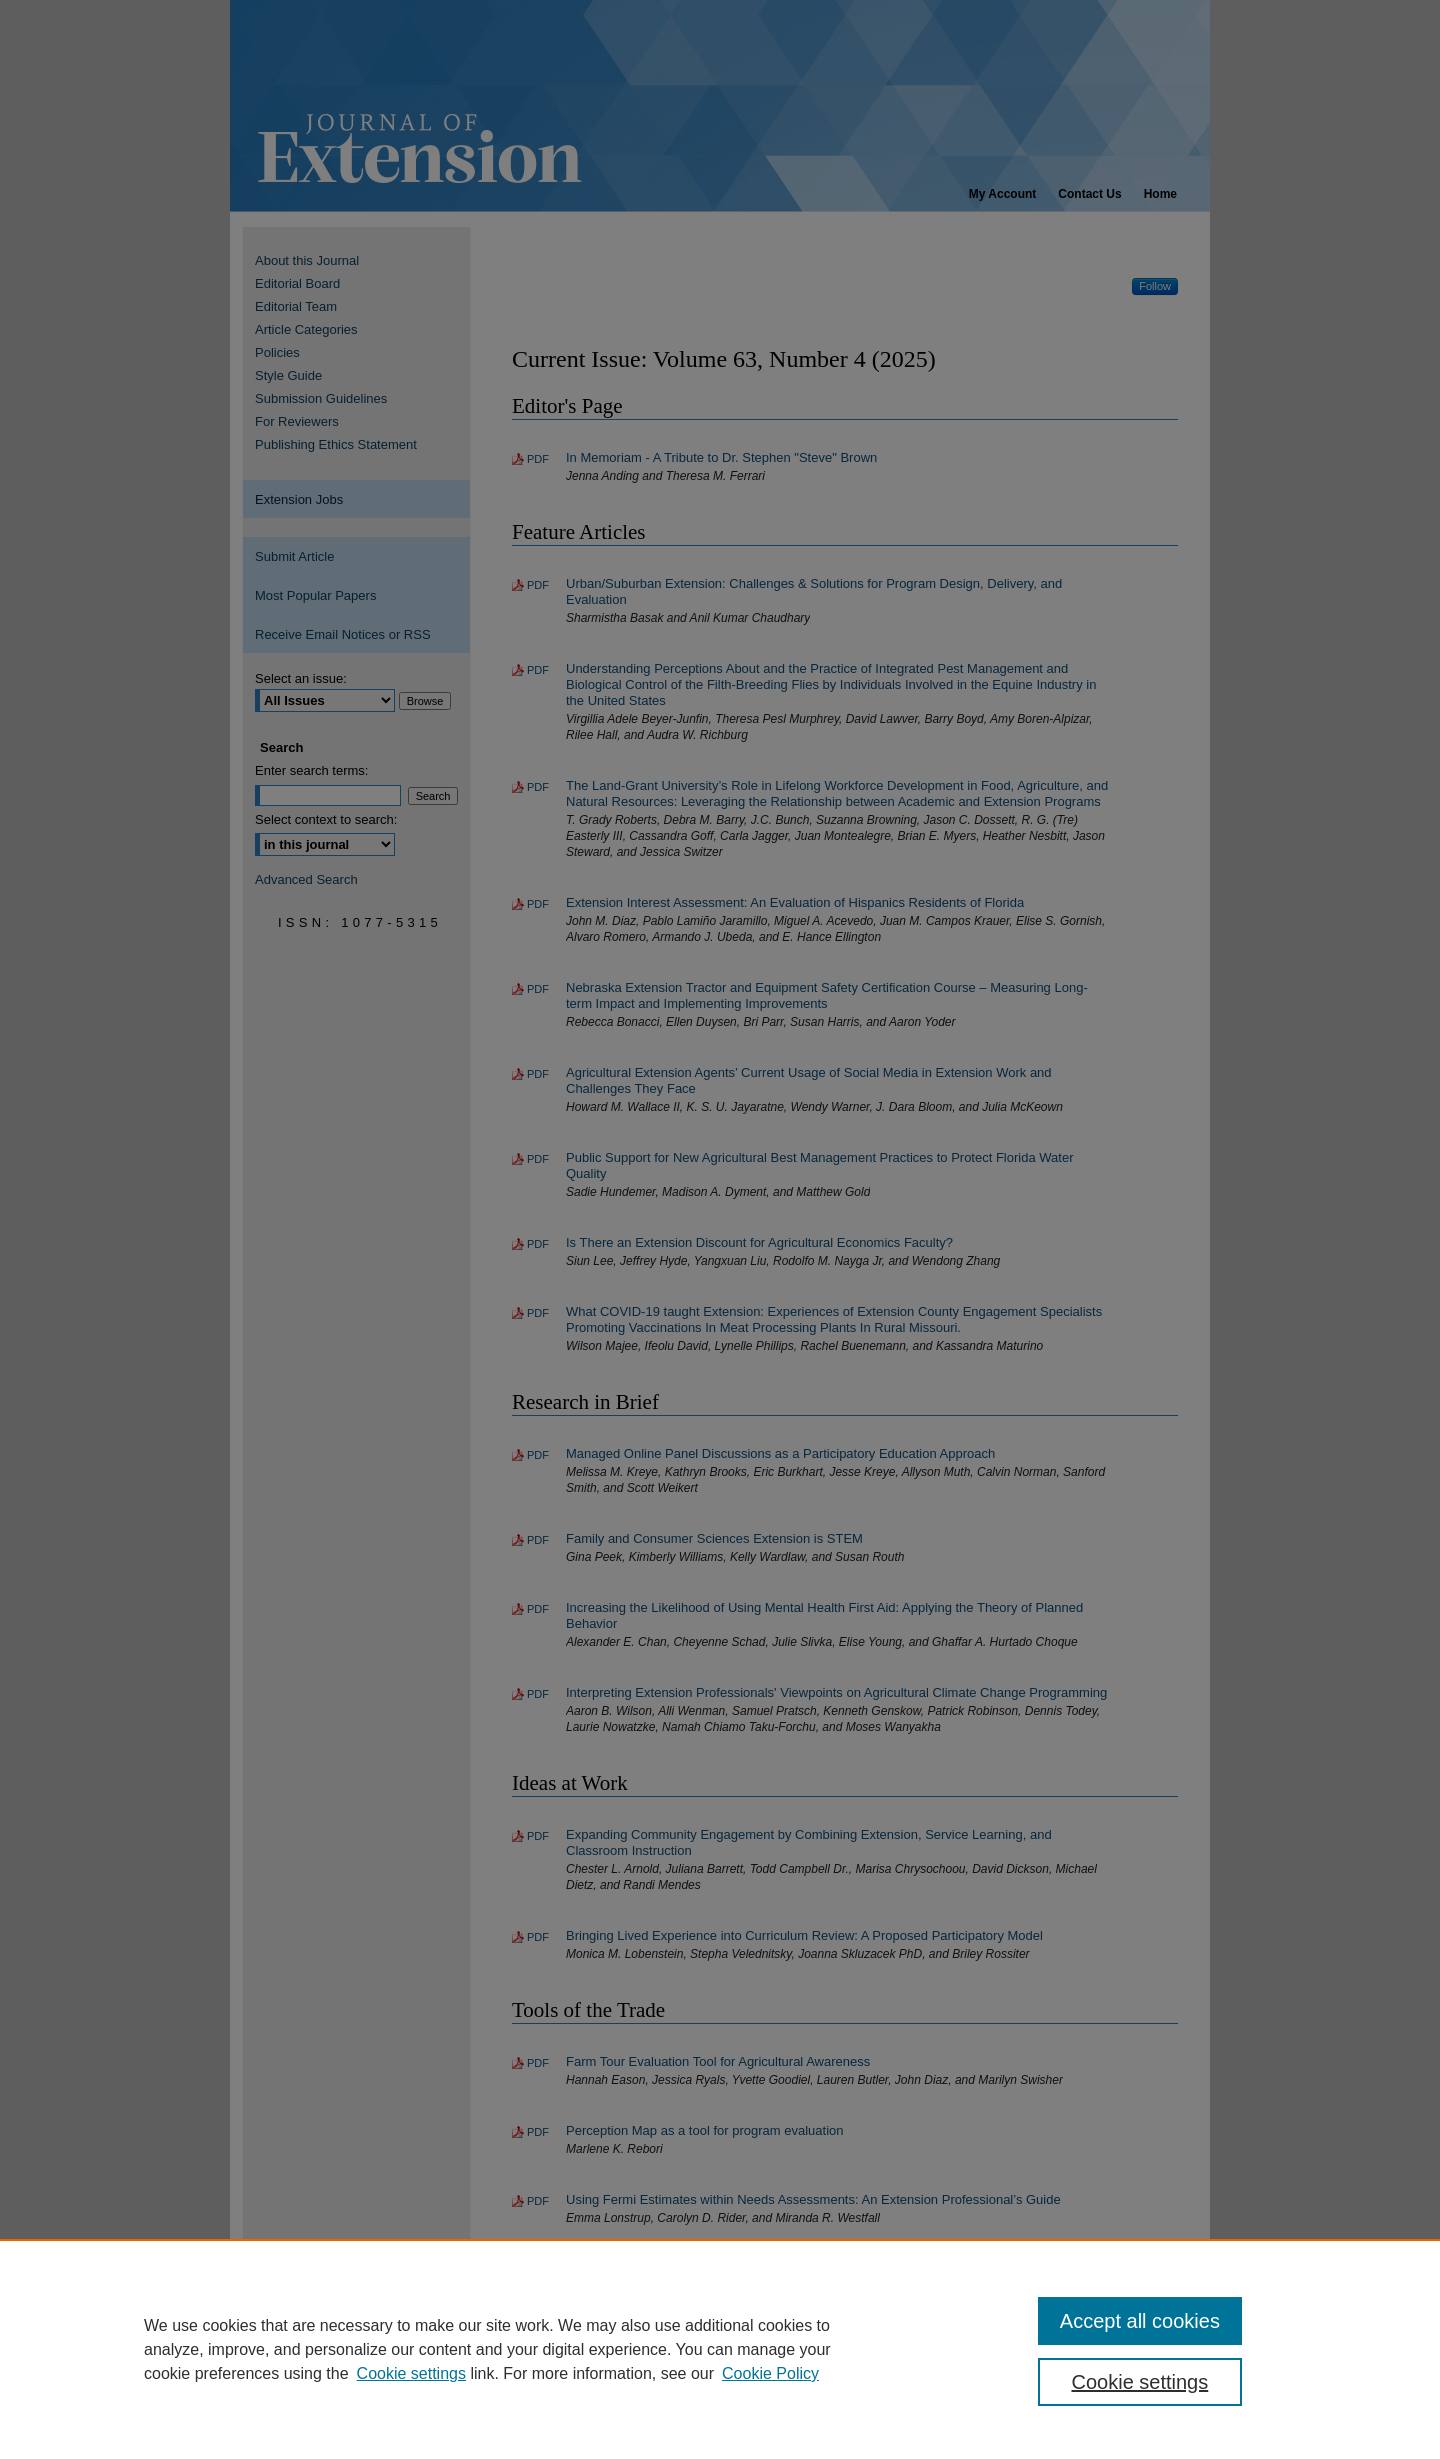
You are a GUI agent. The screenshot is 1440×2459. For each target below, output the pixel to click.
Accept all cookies (1140, 2321)
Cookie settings (411, 2373)
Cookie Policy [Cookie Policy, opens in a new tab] (770, 2373)
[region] (720, 2349)
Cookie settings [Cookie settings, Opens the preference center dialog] (1140, 2382)
